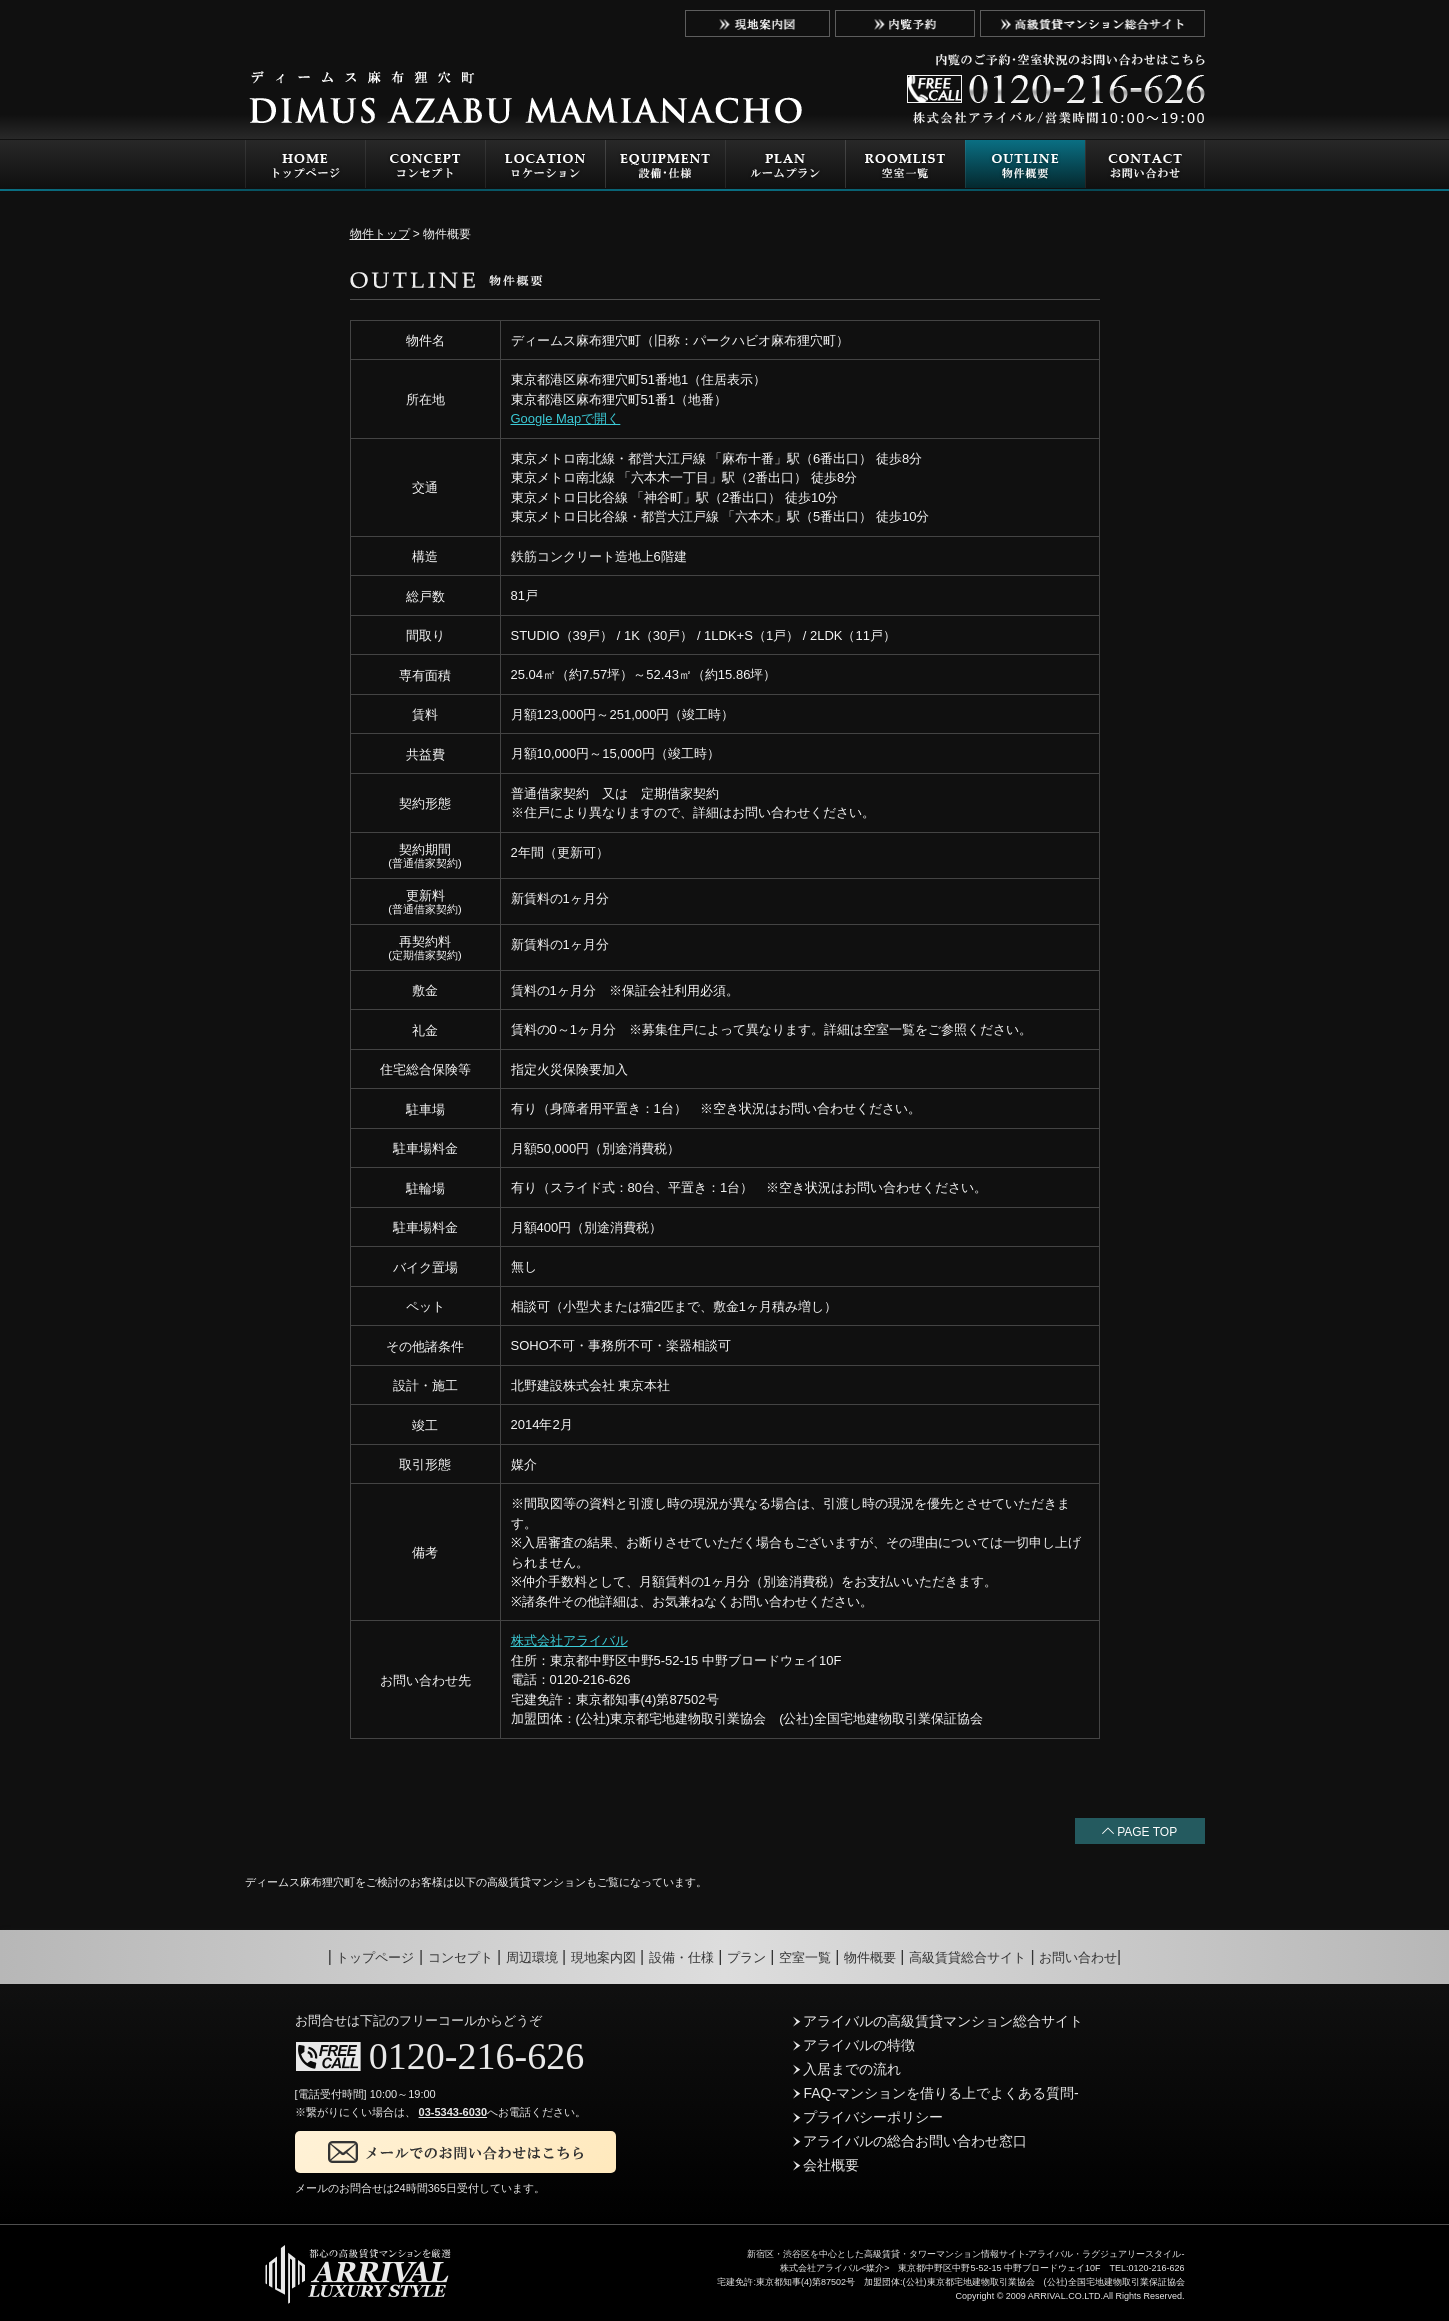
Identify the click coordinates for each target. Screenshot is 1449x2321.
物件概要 (870, 1957)
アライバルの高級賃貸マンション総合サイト (938, 2021)
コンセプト (460, 1957)
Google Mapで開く (566, 418)
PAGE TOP (1139, 1832)
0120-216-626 (476, 2056)
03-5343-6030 (453, 2112)
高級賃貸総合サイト (967, 1957)
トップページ (375, 1957)
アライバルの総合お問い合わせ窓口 (910, 2141)
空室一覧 (805, 1957)
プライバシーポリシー (868, 2117)
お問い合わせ (1078, 1957)
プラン (746, 1957)
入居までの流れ (847, 2069)
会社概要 (826, 2165)
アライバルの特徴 (854, 2045)
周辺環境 (532, 1957)
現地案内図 (603, 1957)
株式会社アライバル (569, 1640)
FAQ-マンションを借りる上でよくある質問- (936, 2093)
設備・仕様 (681, 1957)
